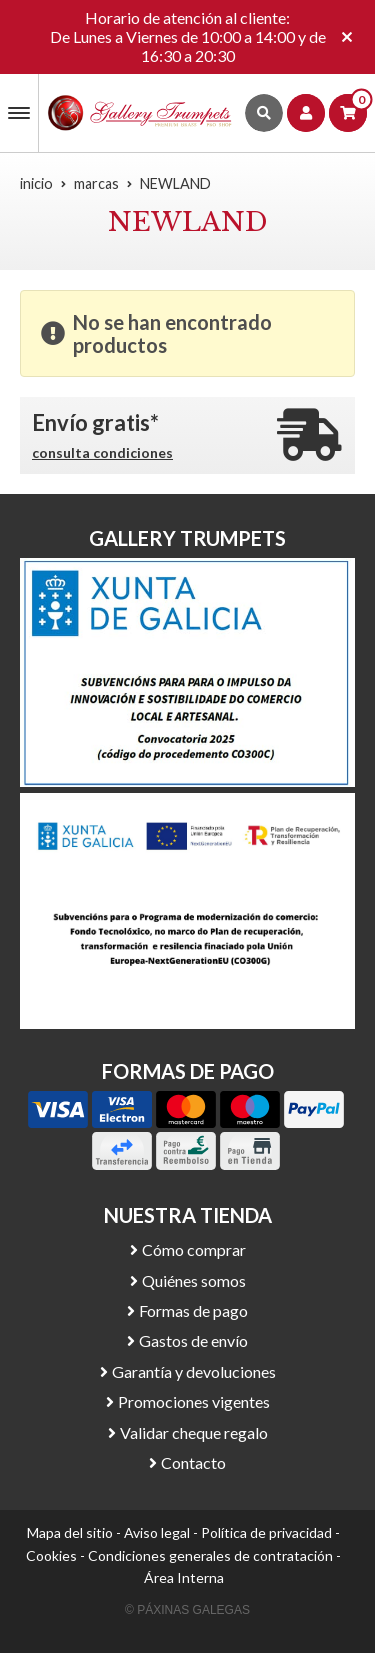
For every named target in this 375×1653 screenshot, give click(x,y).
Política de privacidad (266, 1532)
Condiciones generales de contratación (210, 1555)
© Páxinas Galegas (187, 1610)
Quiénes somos (194, 1280)
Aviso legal (157, 1532)
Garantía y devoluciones (194, 1371)
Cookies (51, 1555)
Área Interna (184, 1577)
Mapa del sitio (70, 1532)
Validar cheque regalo (194, 1432)
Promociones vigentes (194, 1401)
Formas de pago (193, 1310)
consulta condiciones (102, 453)
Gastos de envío (193, 1340)
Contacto (193, 1462)
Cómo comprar (194, 1249)
